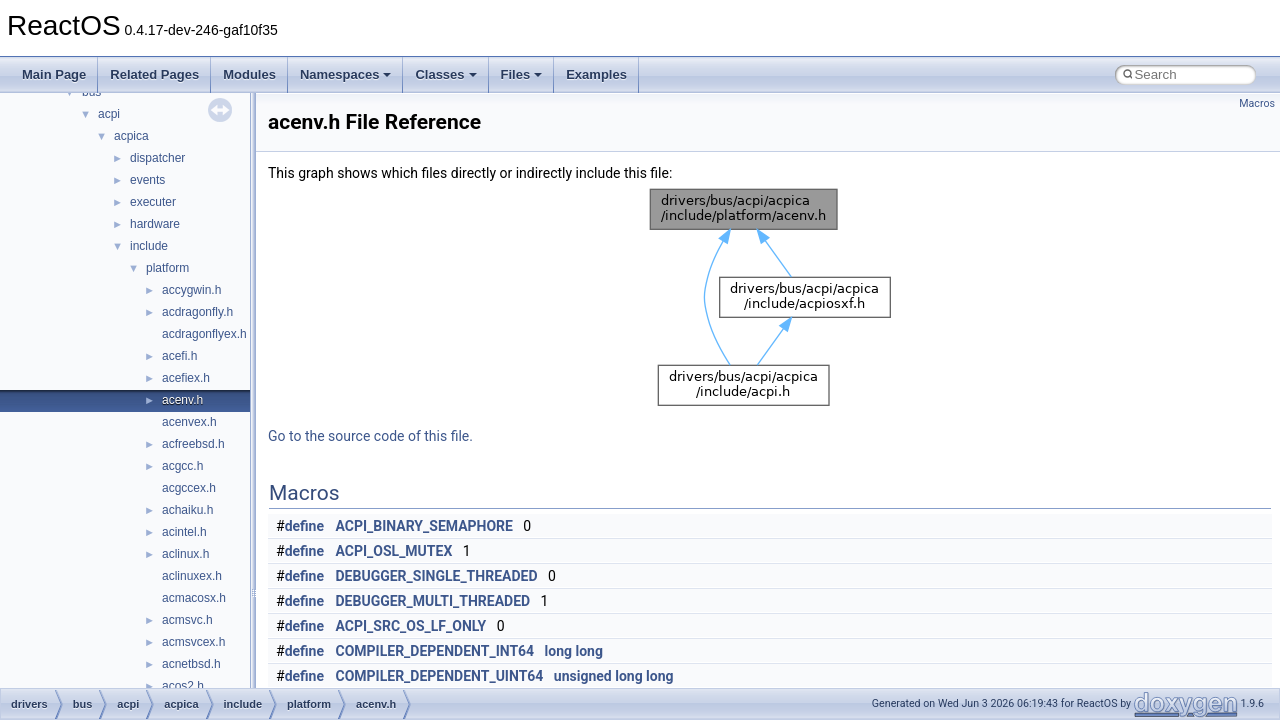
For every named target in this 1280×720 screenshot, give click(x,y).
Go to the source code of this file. (370, 436)
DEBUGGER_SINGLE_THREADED (437, 576)
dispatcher (157, 158)
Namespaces (346, 74)
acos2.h (183, 686)
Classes (445, 74)
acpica (131, 136)
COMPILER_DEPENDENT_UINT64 (440, 676)
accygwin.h (191, 290)
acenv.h (182, 400)
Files (522, 74)
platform (167, 268)
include (149, 246)
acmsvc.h (187, 620)
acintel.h (184, 532)
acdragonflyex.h (204, 334)
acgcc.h (182, 466)
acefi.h (179, 356)
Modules (249, 74)
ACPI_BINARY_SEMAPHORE (424, 526)
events (147, 180)
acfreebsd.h (193, 444)
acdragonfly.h (197, 312)
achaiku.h (187, 510)
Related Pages (154, 74)
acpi (109, 114)
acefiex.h (186, 378)
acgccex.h (189, 488)
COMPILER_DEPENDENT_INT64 (435, 651)
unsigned (583, 676)
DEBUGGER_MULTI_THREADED (433, 601)
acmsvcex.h (193, 642)
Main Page (54, 74)
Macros (1257, 103)
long (558, 651)
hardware (155, 224)
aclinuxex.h (192, 576)
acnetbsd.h (191, 664)
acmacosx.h (194, 598)
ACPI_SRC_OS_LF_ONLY (411, 626)
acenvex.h (189, 422)
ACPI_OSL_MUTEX (394, 551)
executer (153, 202)
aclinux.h (185, 554)
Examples (596, 74)
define (304, 526)
